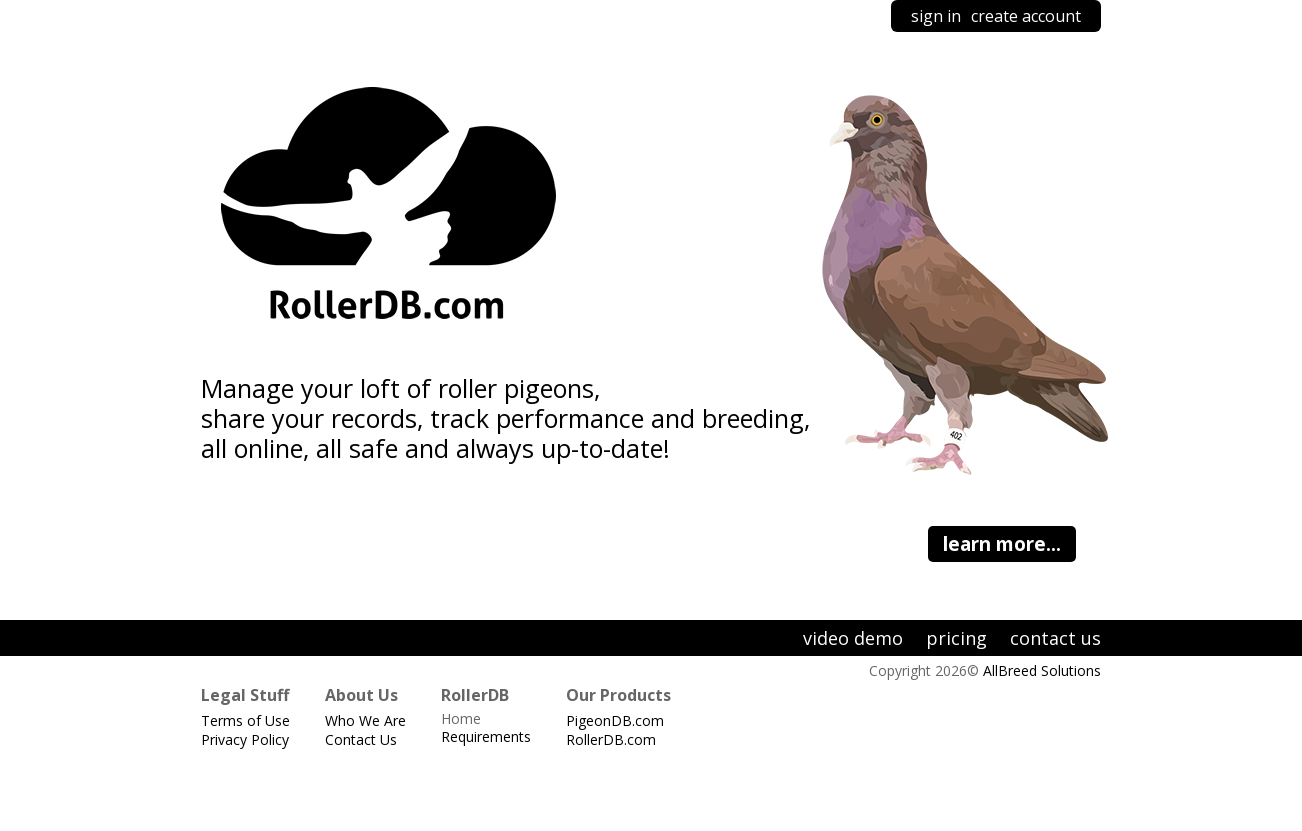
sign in (936, 16)
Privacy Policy (245, 739)
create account (1026, 16)
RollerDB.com (611, 739)
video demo (853, 638)
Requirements (486, 736)
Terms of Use (245, 720)
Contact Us (361, 739)
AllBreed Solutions (1042, 670)
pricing (956, 638)
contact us (1055, 638)
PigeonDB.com (615, 720)
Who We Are (365, 720)
